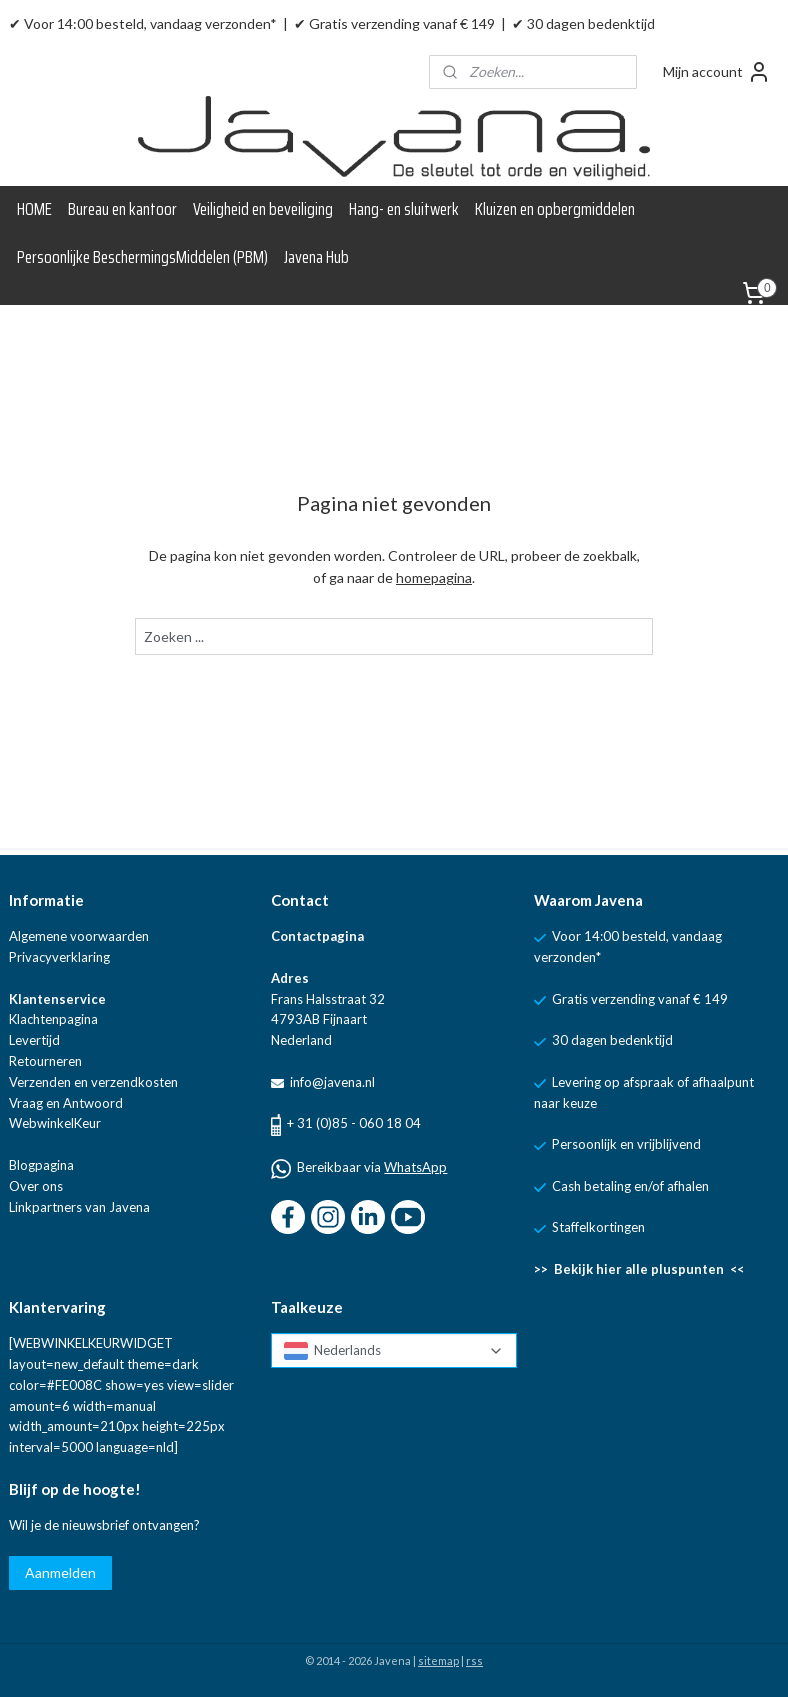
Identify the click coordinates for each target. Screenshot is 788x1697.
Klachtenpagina (53, 1019)
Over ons (36, 1186)
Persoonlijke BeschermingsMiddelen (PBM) (142, 257)
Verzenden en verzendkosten (93, 1082)
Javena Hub (316, 257)
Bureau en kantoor (122, 209)
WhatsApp (415, 1167)
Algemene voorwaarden (79, 936)
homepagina (434, 578)
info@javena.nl (331, 1082)
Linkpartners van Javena (79, 1207)
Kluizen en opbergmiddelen (555, 209)
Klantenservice (57, 999)
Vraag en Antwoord (66, 1103)
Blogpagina (41, 1165)
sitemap (438, 1660)
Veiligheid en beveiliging (263, 209)
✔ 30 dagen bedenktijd (583, 23)
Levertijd (34, 1040)
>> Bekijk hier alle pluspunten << (639, 1269)
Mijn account (717, 72)
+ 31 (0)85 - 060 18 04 (354, 1123)
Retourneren (45, 1061)
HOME (34, 209)
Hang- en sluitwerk (404, 209)
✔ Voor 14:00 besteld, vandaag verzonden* (143, 23)
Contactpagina (317, 936)
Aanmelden (60, 1572)
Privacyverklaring (59, 957)
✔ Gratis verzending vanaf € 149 (394, 23)
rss (474, 1660)
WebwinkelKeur (55, 1123)
